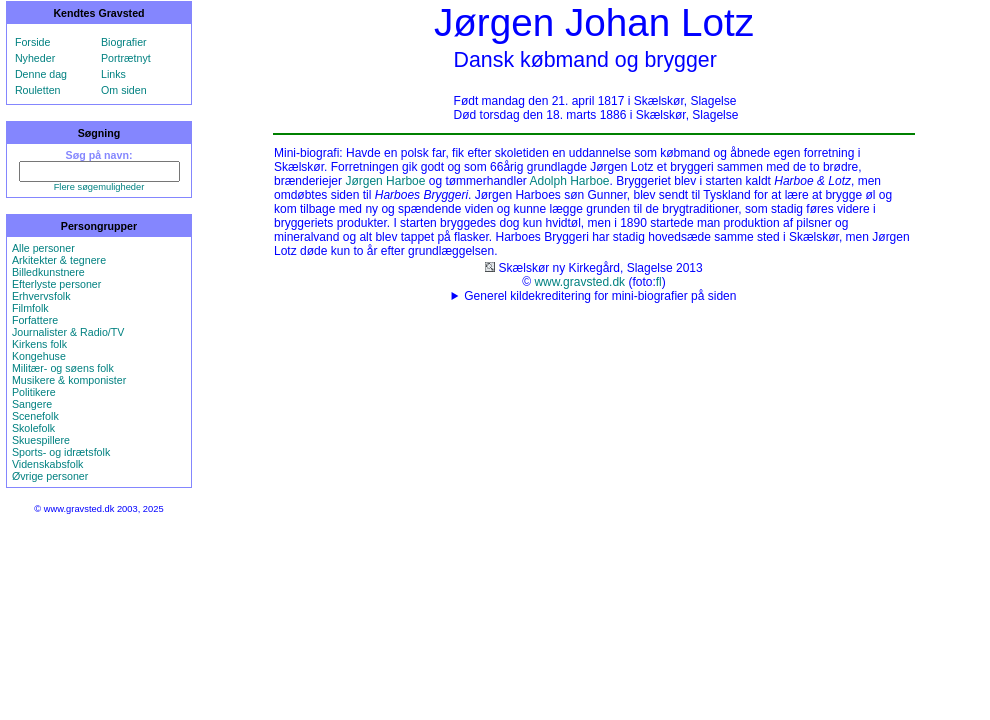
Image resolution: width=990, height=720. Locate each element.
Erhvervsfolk (41, 296)
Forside (33, 42)
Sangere (32, 404)
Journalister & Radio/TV (68, 332)
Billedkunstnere (48, 272)
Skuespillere (41, 440)
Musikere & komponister (69, 380)
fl (659, 282)
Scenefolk (35, 416)
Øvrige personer (50, 476)
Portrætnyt (126, 58)
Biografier (124, 42)
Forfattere (35, 320)
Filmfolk (30, 308)
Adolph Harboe (569, 181)
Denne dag (41, 74)
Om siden (124, 90)
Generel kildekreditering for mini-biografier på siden (600, 296)
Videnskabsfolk (47, 464)
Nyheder (35, 58)
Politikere (34, 392)
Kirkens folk (39, 344)
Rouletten (38, 90)
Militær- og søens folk (63, 368)
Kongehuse (39, 356)
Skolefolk (33, 428)
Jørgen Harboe (385, 181)
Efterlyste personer (56, 284)
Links (113, 74)
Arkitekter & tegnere (59, 260)
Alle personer (43, 248)
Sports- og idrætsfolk (61, 452)
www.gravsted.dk (579, 282)
